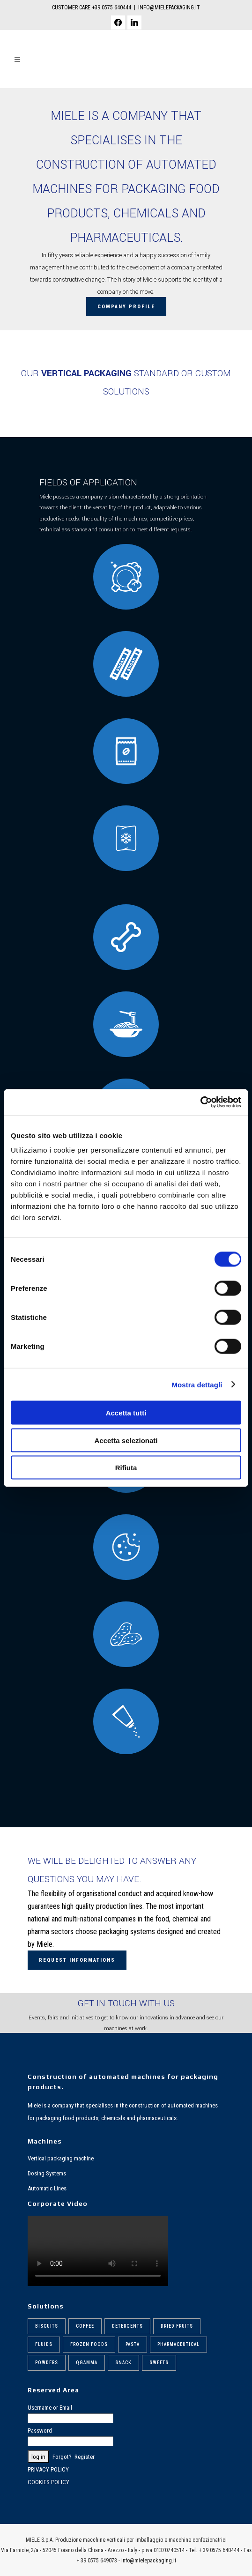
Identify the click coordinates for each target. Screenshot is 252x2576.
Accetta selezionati (125, 1440)
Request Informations (77, 1960)
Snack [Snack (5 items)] (123, 2362)
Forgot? (62, 2456)
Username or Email (50, 2407)
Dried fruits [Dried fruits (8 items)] (177, 2326)
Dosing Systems (47, 2173)
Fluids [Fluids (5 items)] (43, 2344)
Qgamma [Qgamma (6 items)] (86, 2362)
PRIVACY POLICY (48, 2469)
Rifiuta (126, 1468)
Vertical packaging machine (61, 2158)
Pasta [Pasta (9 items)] (133, 2344)
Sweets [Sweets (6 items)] (159, 2362)
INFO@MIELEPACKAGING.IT (169, 7)
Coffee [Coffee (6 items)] (85, 2326)
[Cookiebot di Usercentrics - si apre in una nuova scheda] (200, 1102)
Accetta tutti (126, 1413)
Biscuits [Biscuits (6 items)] (46, 2326)
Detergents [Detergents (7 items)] (127, 2326)
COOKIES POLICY (48, 2482)
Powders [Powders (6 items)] (46, 2362)
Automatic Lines (47, 2188)
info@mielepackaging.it (148, 2560)
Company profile (126, 307)
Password (40, 2430)
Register (84, 2456)
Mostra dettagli (196, 1384)
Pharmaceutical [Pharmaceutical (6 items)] (178, 2344)
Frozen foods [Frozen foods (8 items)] (89, 2344)
